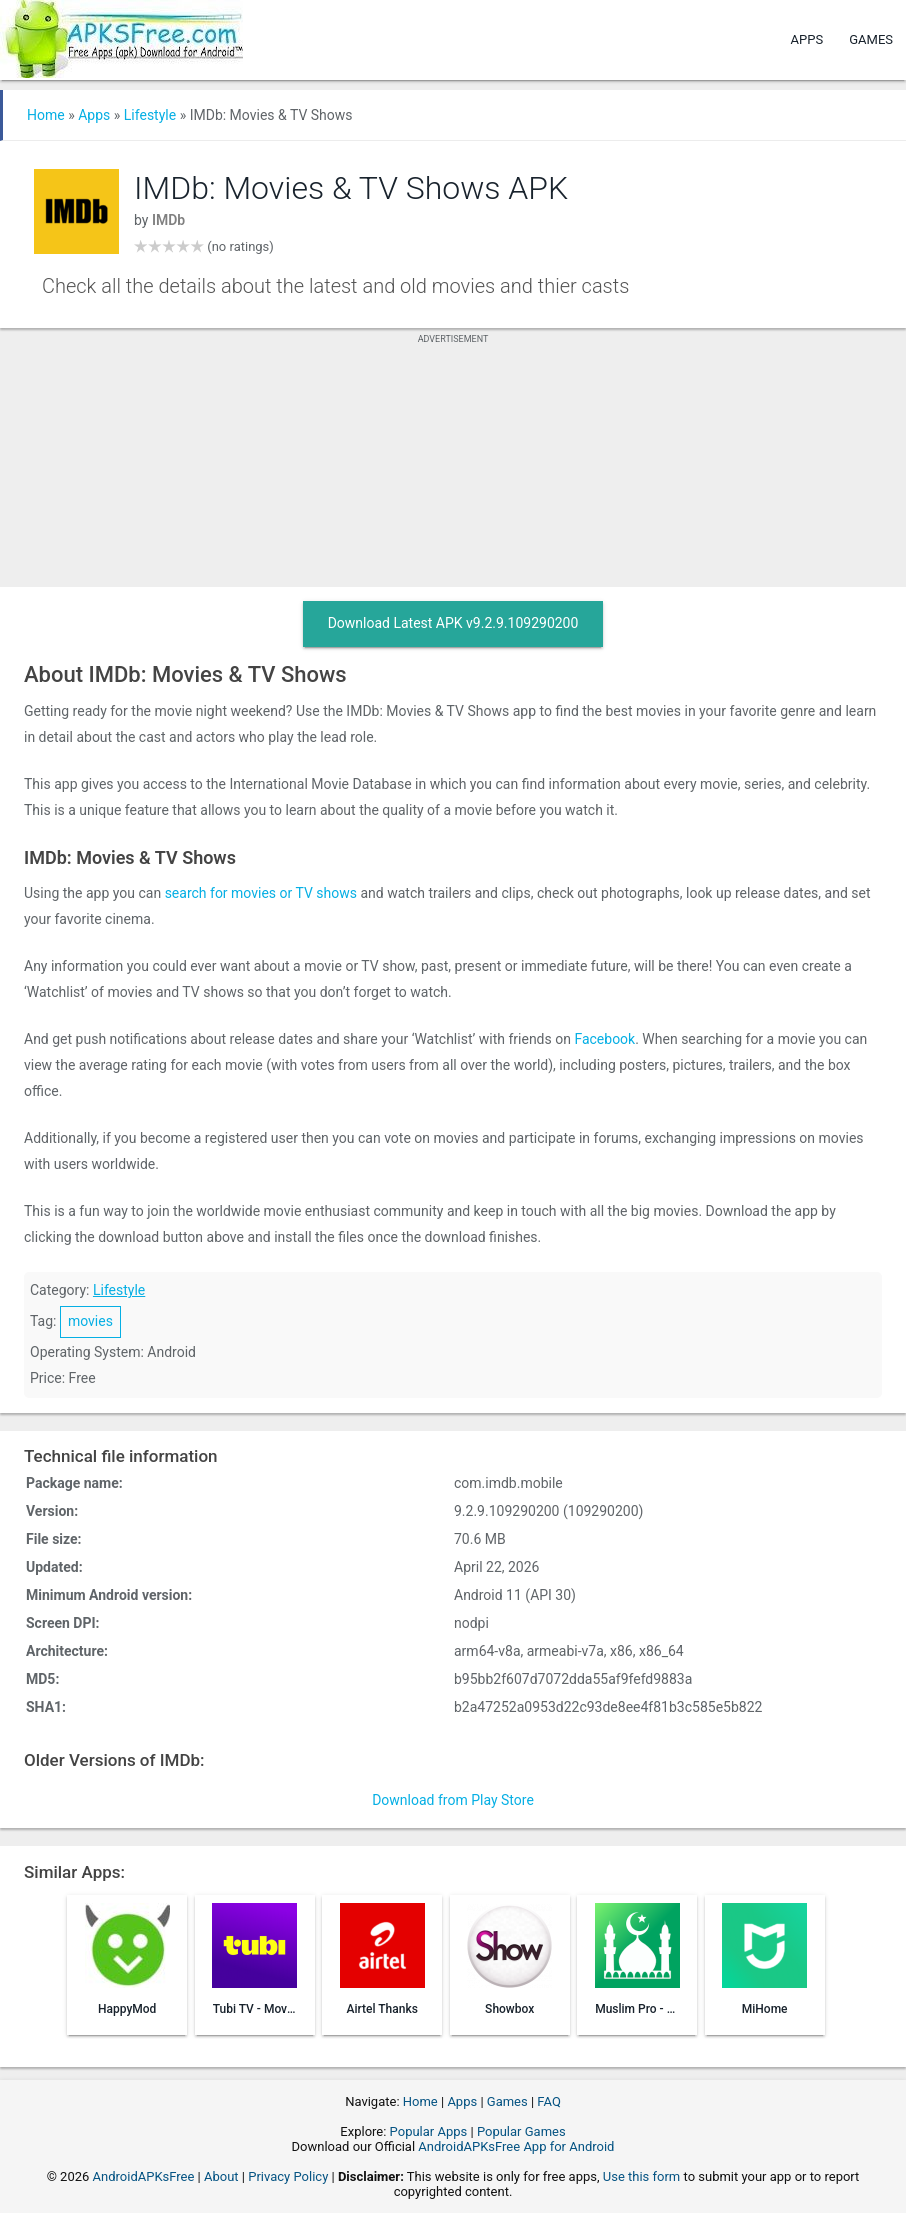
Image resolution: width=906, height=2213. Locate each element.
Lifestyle (150, 115)
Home (46, 115)
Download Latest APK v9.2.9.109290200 (453, 623)
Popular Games (521, 2131)
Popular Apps (429, 2131)
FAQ (548, 2101)
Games (871, 39)
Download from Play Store (453, 1800)
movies (90, 1321)
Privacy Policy (288, 2176)
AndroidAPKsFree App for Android (516, 2146)
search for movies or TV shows (261, 893)
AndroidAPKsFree (144, 2176)
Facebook (604, 1039)
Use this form (642, 2176)
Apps (807, 39)
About (221, 2176)
